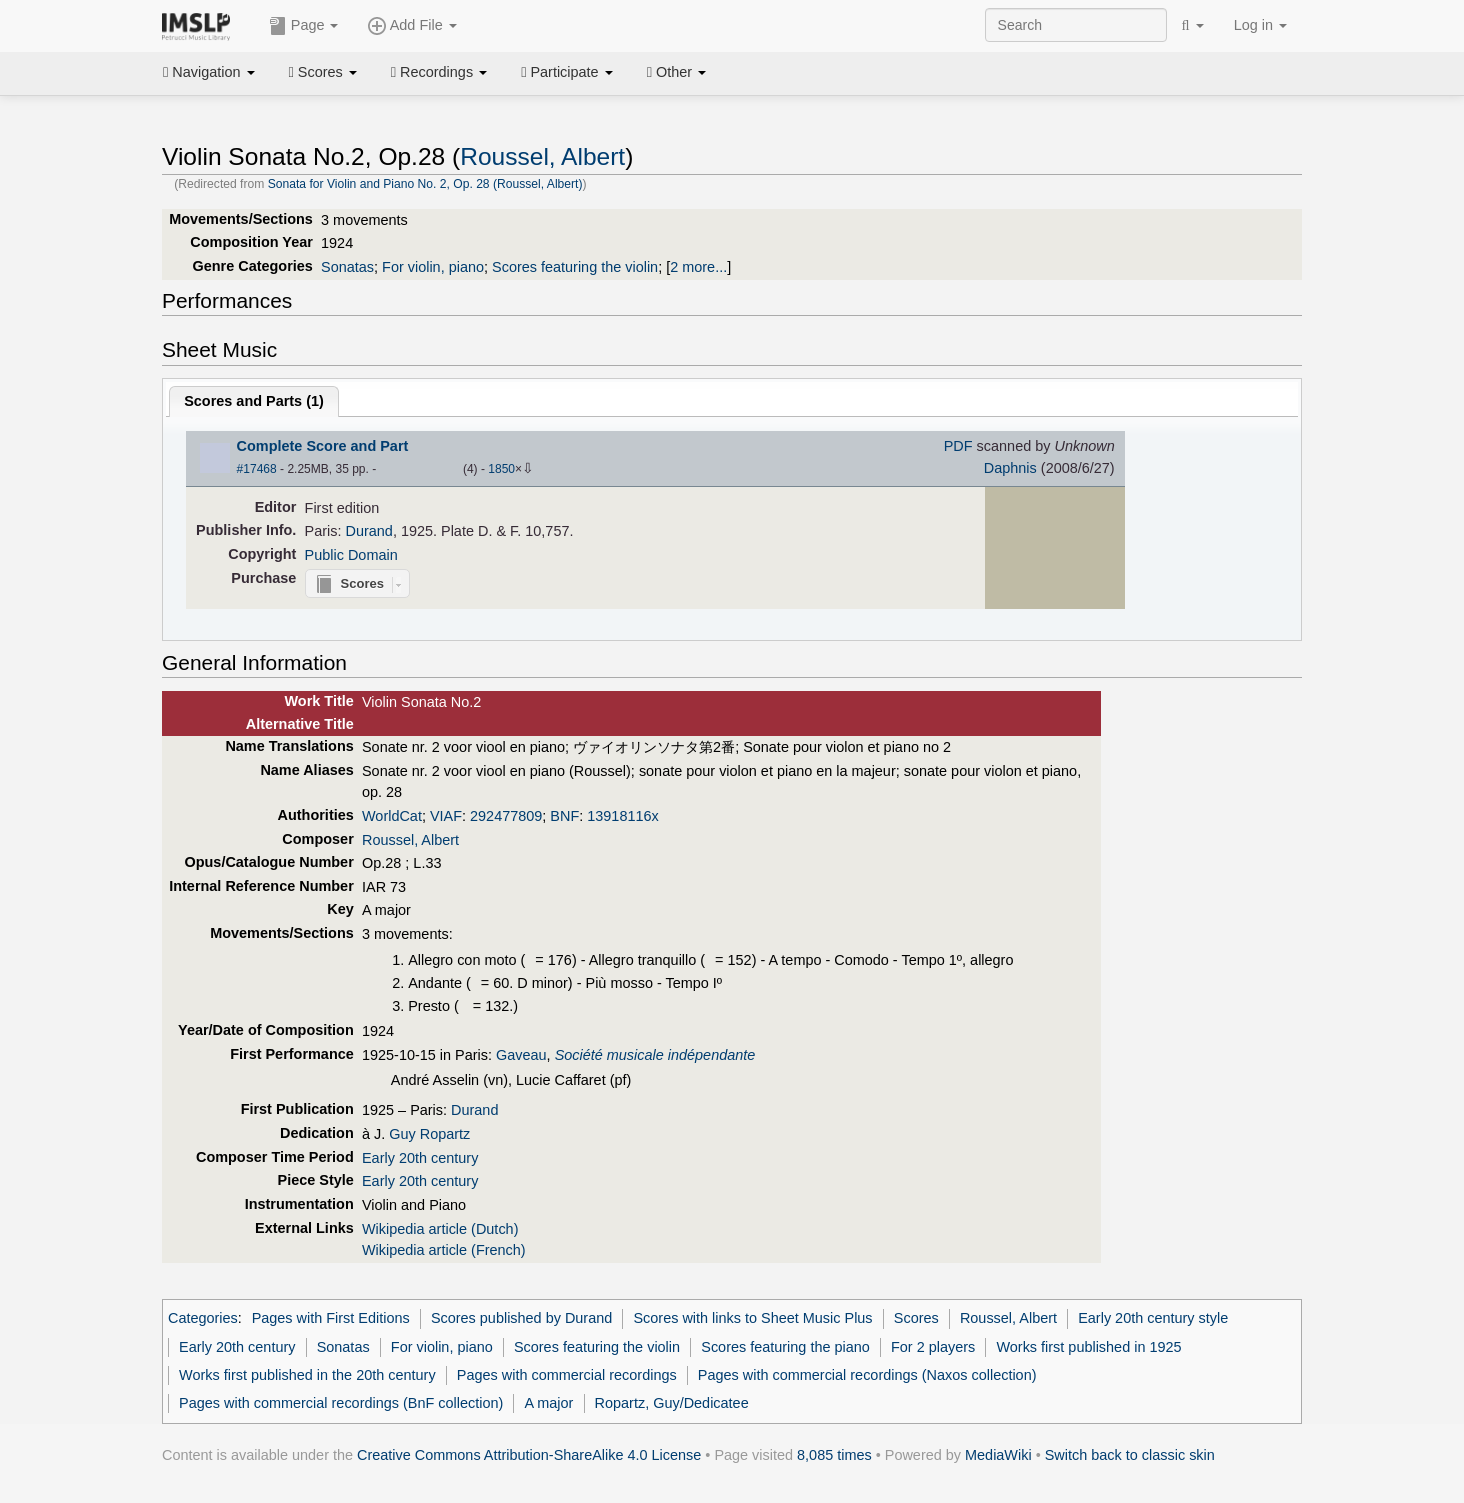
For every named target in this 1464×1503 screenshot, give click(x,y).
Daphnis (1010, 468)
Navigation (209, 72)
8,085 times (834, 1455)
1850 (501, 469)
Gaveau (521, 1055)
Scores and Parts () (254, 401)
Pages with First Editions (331, 1318)
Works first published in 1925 (1088, 1347)
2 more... (698, 267)
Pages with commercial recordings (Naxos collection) (867, 1375)
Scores (323, 72)
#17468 (257, 469)
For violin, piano (433, 267)
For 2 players (933, 1347)
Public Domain (351, 555)
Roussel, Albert (542, 156)
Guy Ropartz (429, 1134)
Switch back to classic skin (1130, 1455)
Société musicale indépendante (655, 1055)
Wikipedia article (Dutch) (440, 1229)
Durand (369, 531)
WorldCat (392, 816)
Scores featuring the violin (575, 267)
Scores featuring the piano (785, 1347)
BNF (564, 816)
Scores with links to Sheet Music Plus (752, 1318)
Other (676, 72)
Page (304, 26)
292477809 (506, 816)
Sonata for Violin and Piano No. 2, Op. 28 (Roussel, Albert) (425, 184)
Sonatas (347, 267)
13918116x (622, 816)
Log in (1260, 25)
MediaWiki (998, 1455)
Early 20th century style (1153, 1318)
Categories (203, 1318)
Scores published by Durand (521, 1318)
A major (548, 1403)
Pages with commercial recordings (567, 1375)
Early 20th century (420, 1158)
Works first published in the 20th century (307, 1375)
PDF (958, 446)
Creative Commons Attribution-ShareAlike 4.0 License (529, 1455)
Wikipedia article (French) (444, 1250)
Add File (412, 26)
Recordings (439, 72)
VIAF (446, 816)
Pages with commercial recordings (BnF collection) (341, 1403)
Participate (567, 72)
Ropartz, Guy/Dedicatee (672, 1403)
